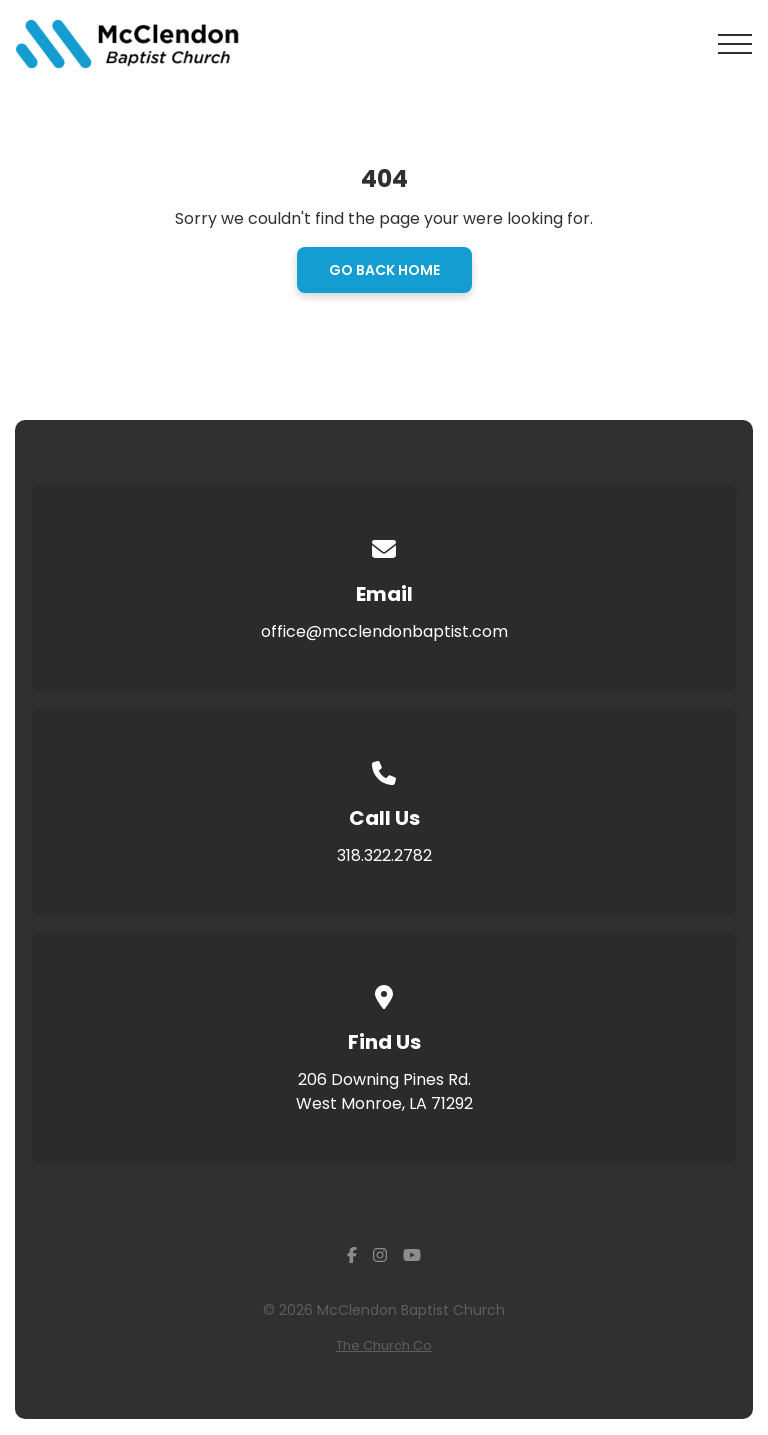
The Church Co (384, 1345)
